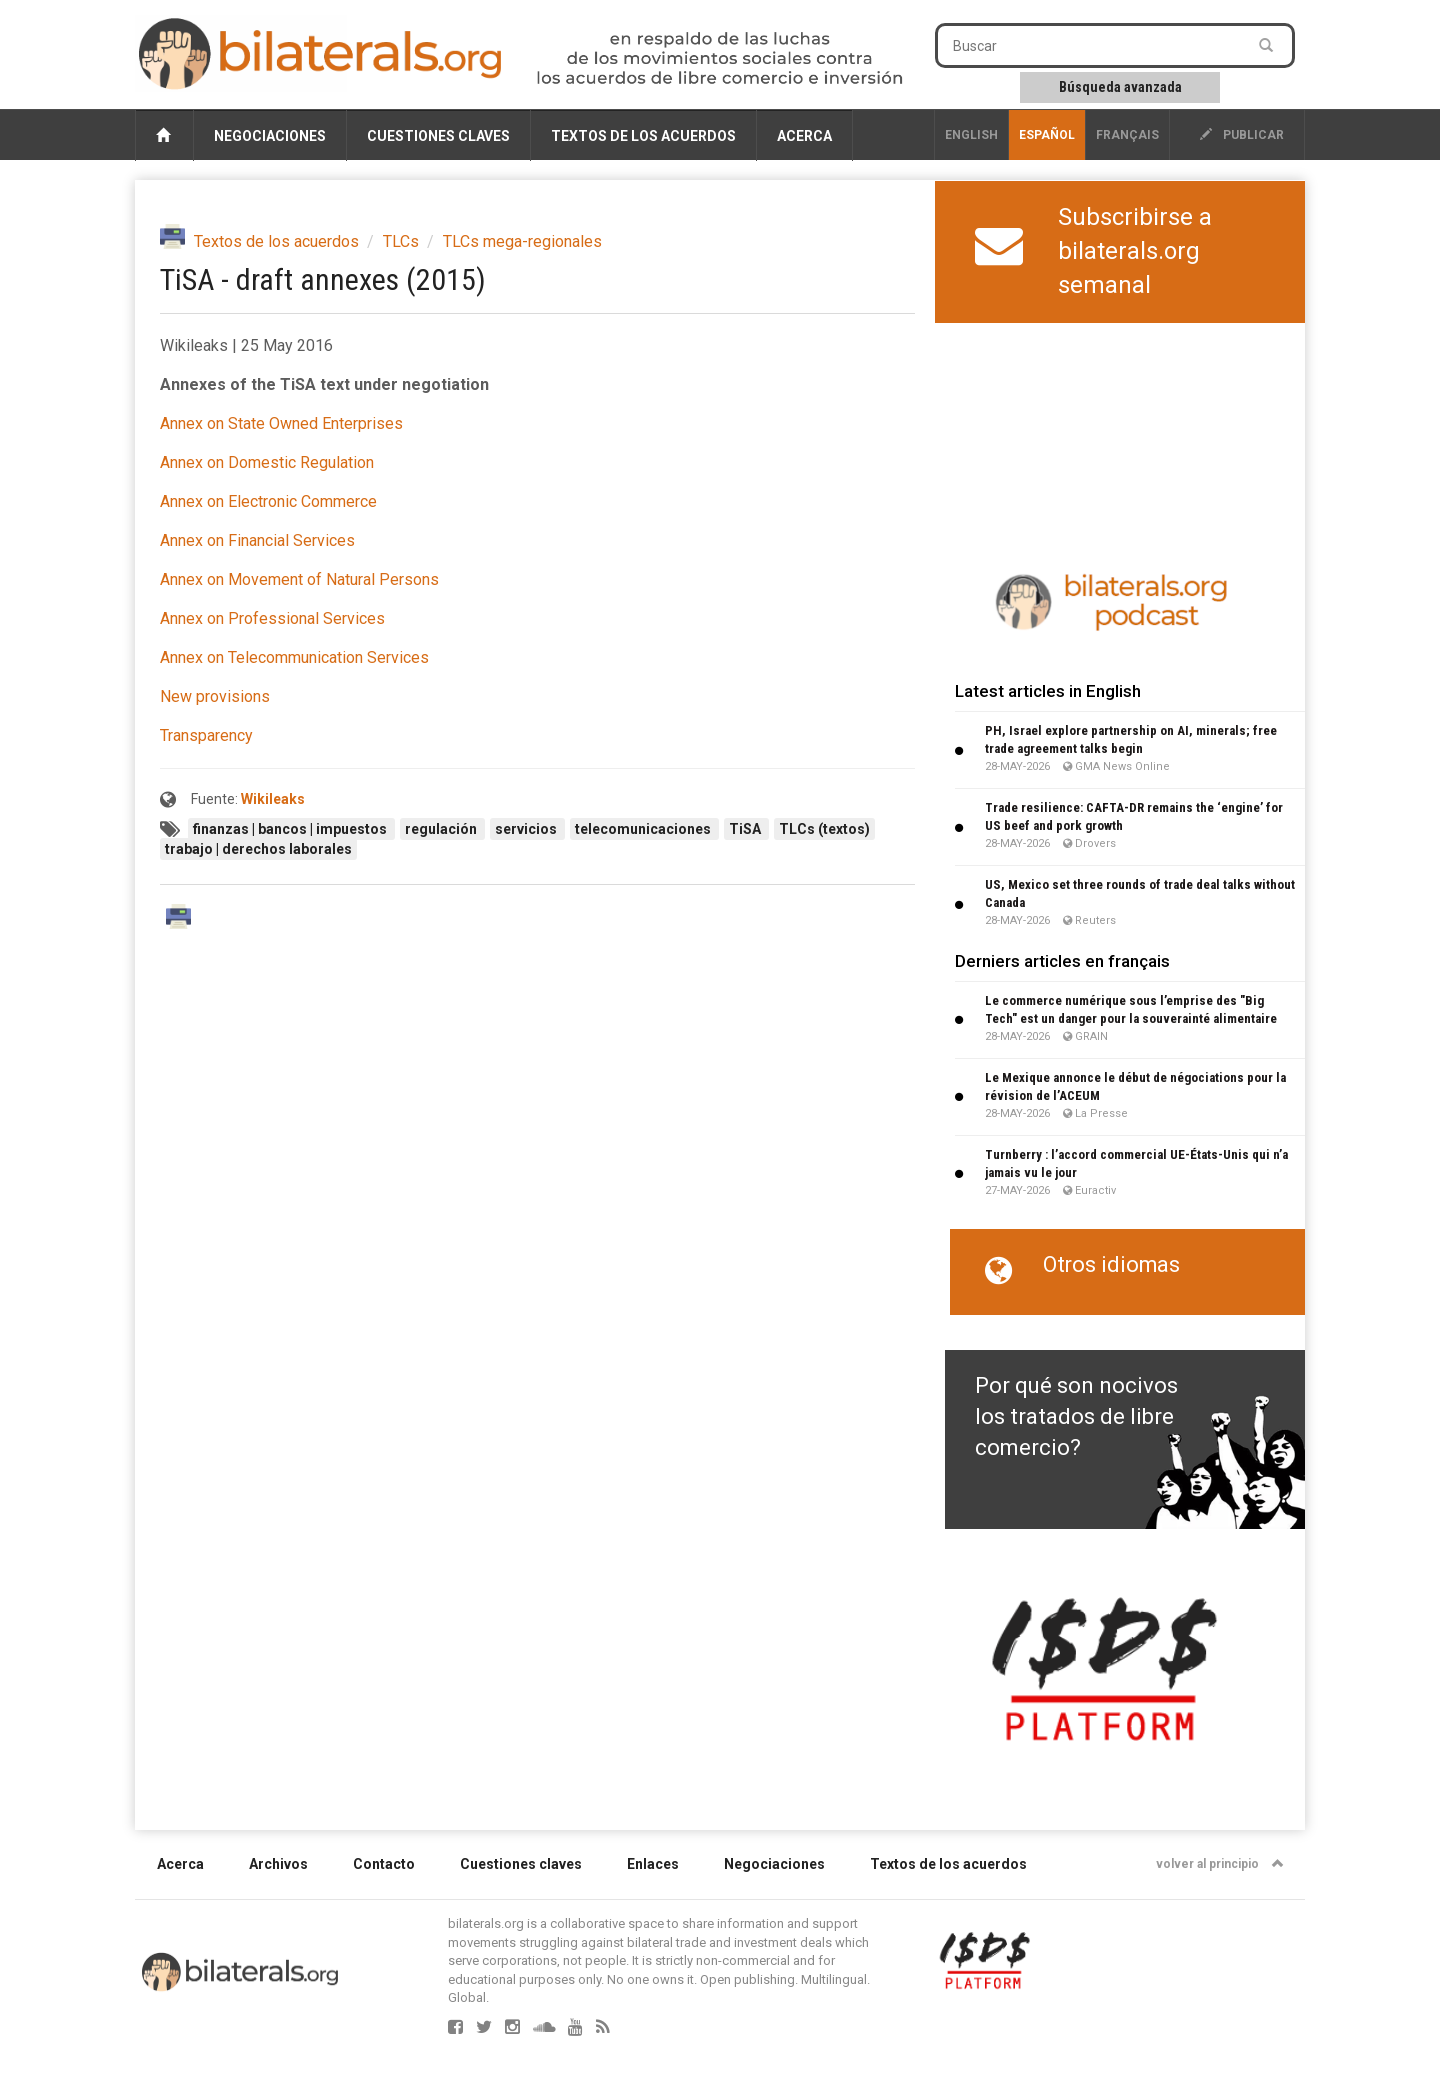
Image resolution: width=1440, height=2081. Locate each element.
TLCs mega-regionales (522, 241)
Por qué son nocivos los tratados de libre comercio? (1076, 1417)
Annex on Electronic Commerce (268, 501)
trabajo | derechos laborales (258, 849)
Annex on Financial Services (257, 540)
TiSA (746, 829)
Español (1047, 135)
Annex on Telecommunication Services (294, 657)
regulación (442, 829)
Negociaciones (270, 136)
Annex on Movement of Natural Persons (299, 579)
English (971, 135)
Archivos (278, 1864)
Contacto (384, 1864)
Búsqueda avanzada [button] (1120, 87)
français (1127, 135)
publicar (1242, 135)
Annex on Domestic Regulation (267, 462)
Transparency (206, 735)
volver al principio (1220, 1864)
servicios (527, 829)
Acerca (804, 136)
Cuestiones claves (438, 136)
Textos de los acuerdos (643, 136)
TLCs (401, 241)
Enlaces (653, 1864)
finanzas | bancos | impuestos (291, 829)
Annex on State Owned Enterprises (281, 423)
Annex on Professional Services (272, 618)
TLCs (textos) (824, 829)
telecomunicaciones (644, 829)
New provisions (215, 696)
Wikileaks (273, 799)
